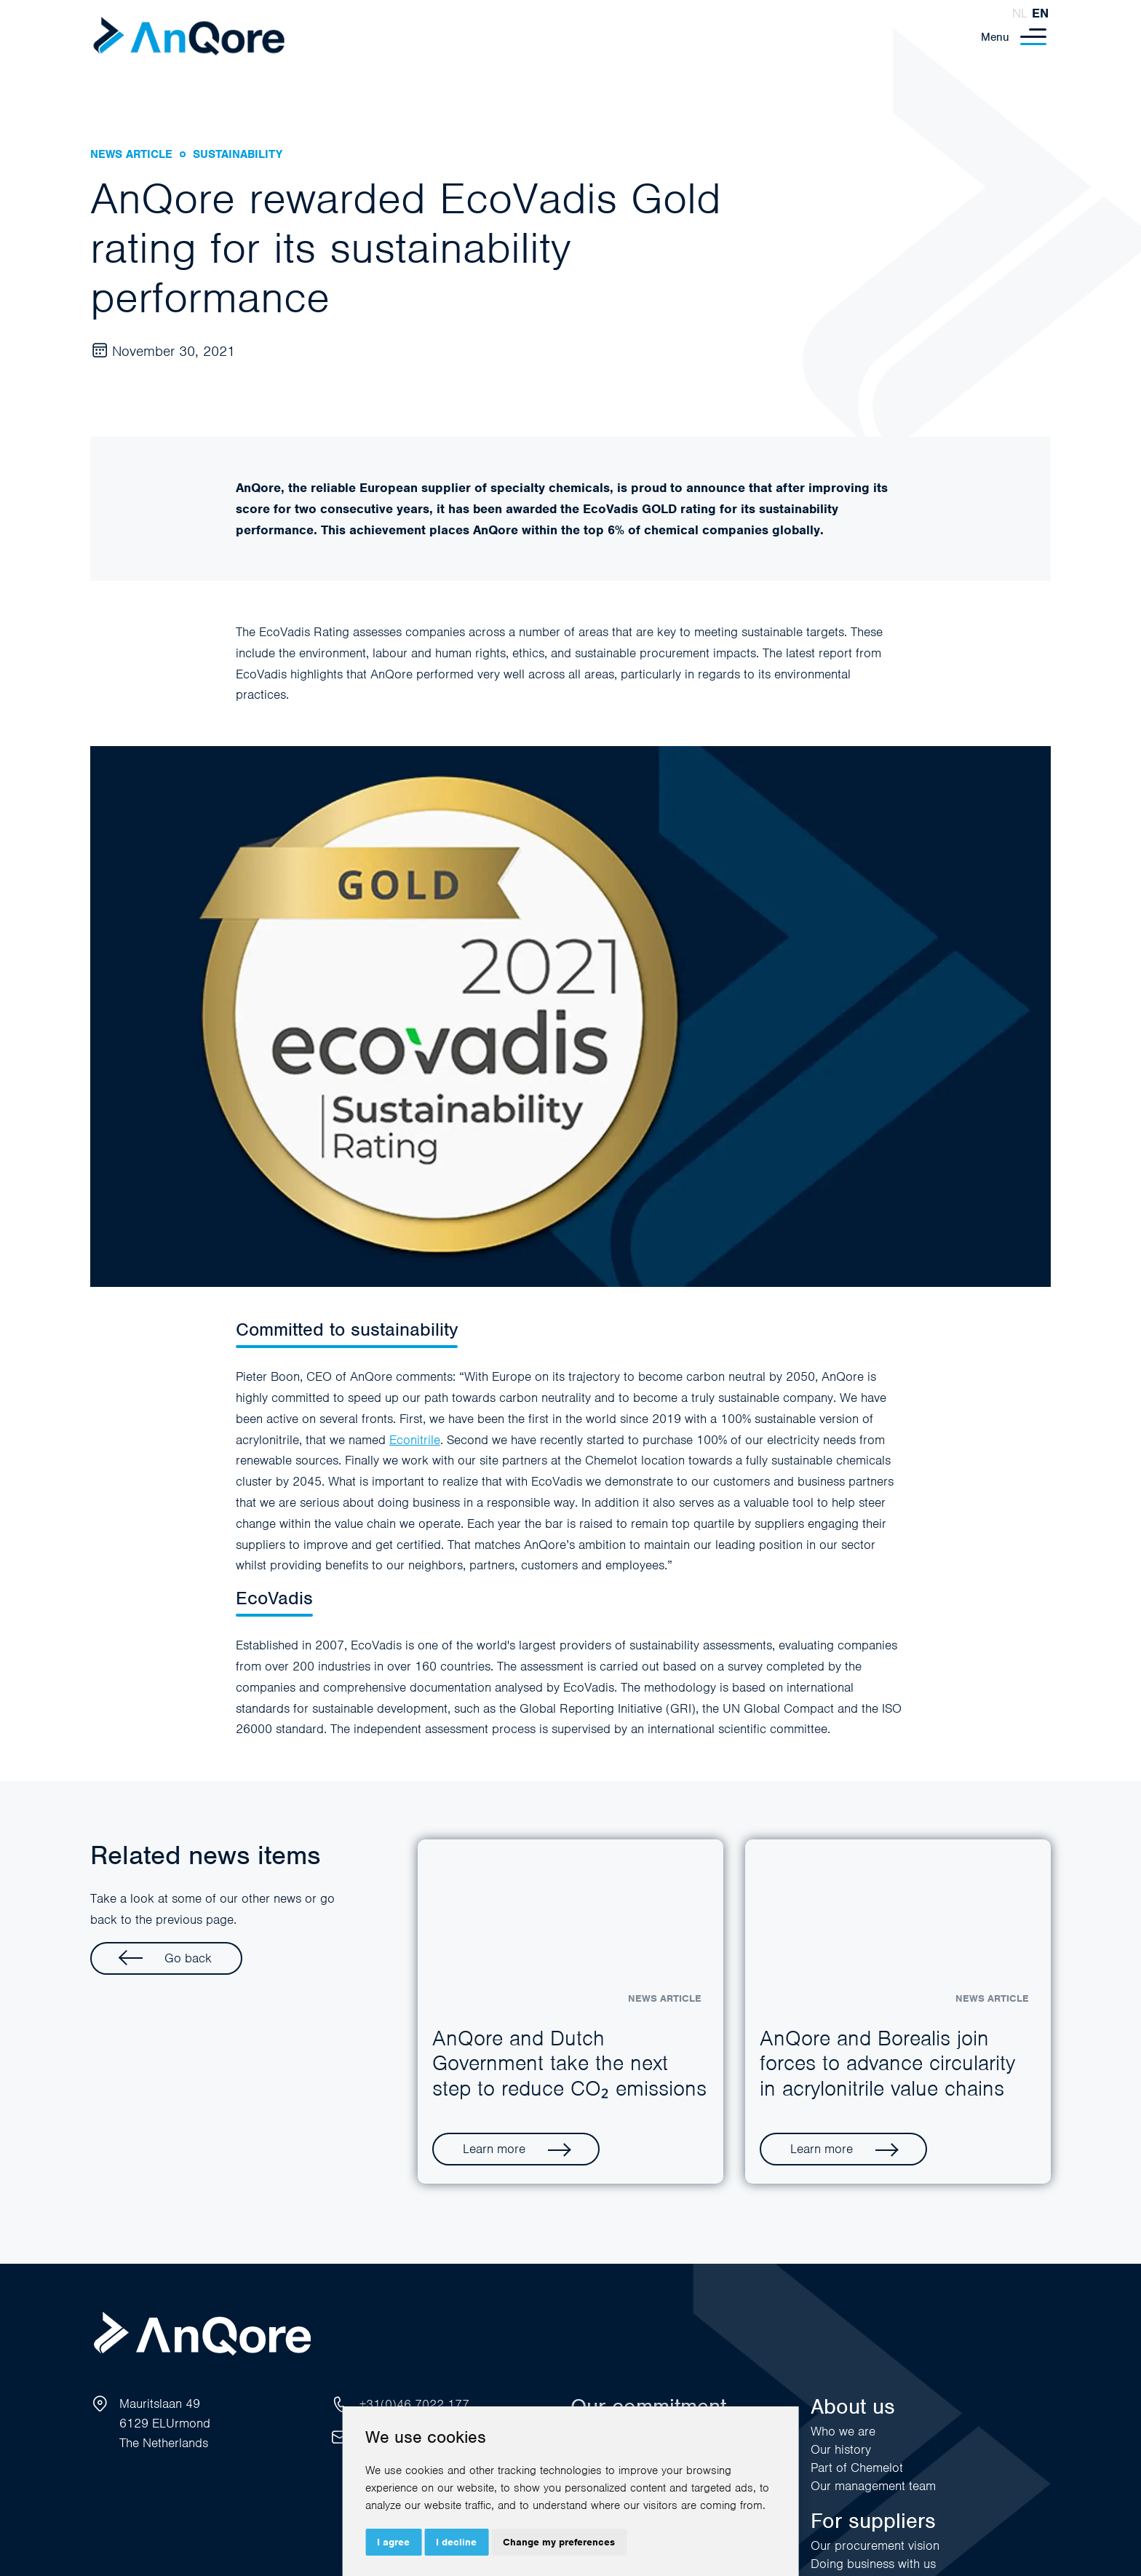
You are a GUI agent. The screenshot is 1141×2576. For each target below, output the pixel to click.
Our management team (873, 2486)
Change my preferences (559, 2542)
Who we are (843, 2431)
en (1040, 13)
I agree (393, 2542)
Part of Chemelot (857, 2468)
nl (1019, 13)
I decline (456, 2542)
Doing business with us (873, 2564)
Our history (841, 2449)
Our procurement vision (875, 2545)
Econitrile (414, 1440)
